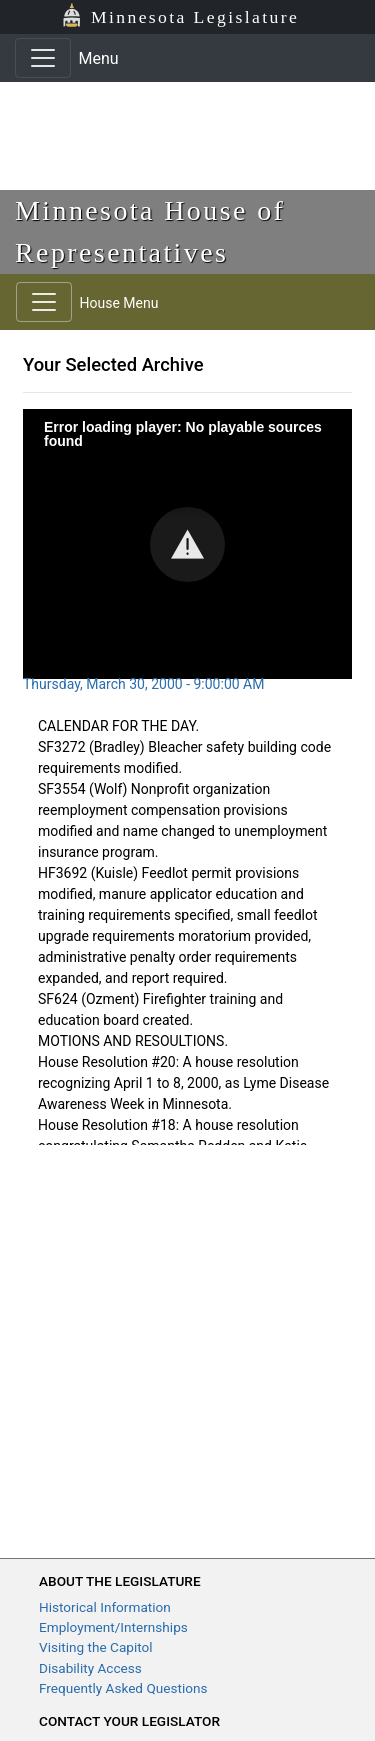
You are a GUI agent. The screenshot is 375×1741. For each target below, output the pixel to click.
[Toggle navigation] (43, 58)
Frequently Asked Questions (123, 1688)
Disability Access (90, 1668)
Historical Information (105, 1607)
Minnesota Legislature (195, 17)
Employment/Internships (113, 1627)
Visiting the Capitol (96, 1647)
